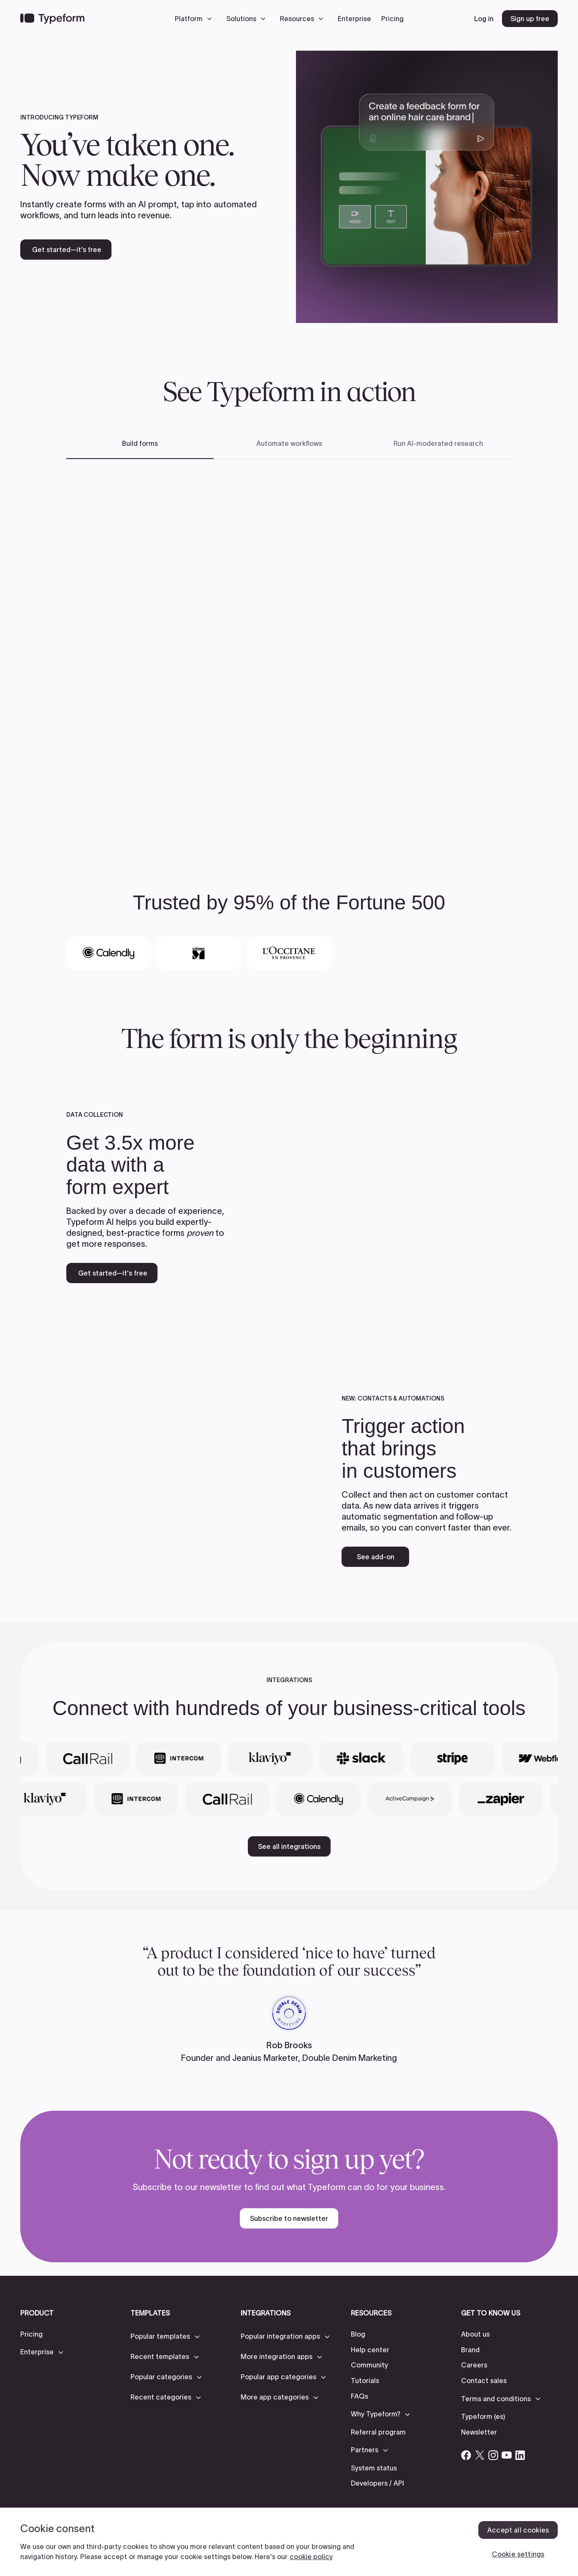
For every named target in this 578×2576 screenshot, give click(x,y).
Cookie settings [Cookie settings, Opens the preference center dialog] (518, 2554)
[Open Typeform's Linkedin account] (520, 2455)
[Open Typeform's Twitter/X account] (480, 2455)
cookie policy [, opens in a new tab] (311, 2556)
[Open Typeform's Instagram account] (493, 2455)
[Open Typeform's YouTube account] (507, 2455)
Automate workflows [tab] (289, 443)
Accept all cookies (518, 2530)
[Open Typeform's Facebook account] (466, 2455)
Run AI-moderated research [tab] (438, 443)
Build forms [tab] (140, 443)
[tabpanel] (289, 652)
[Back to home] (52, 19)
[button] (195, 18)
